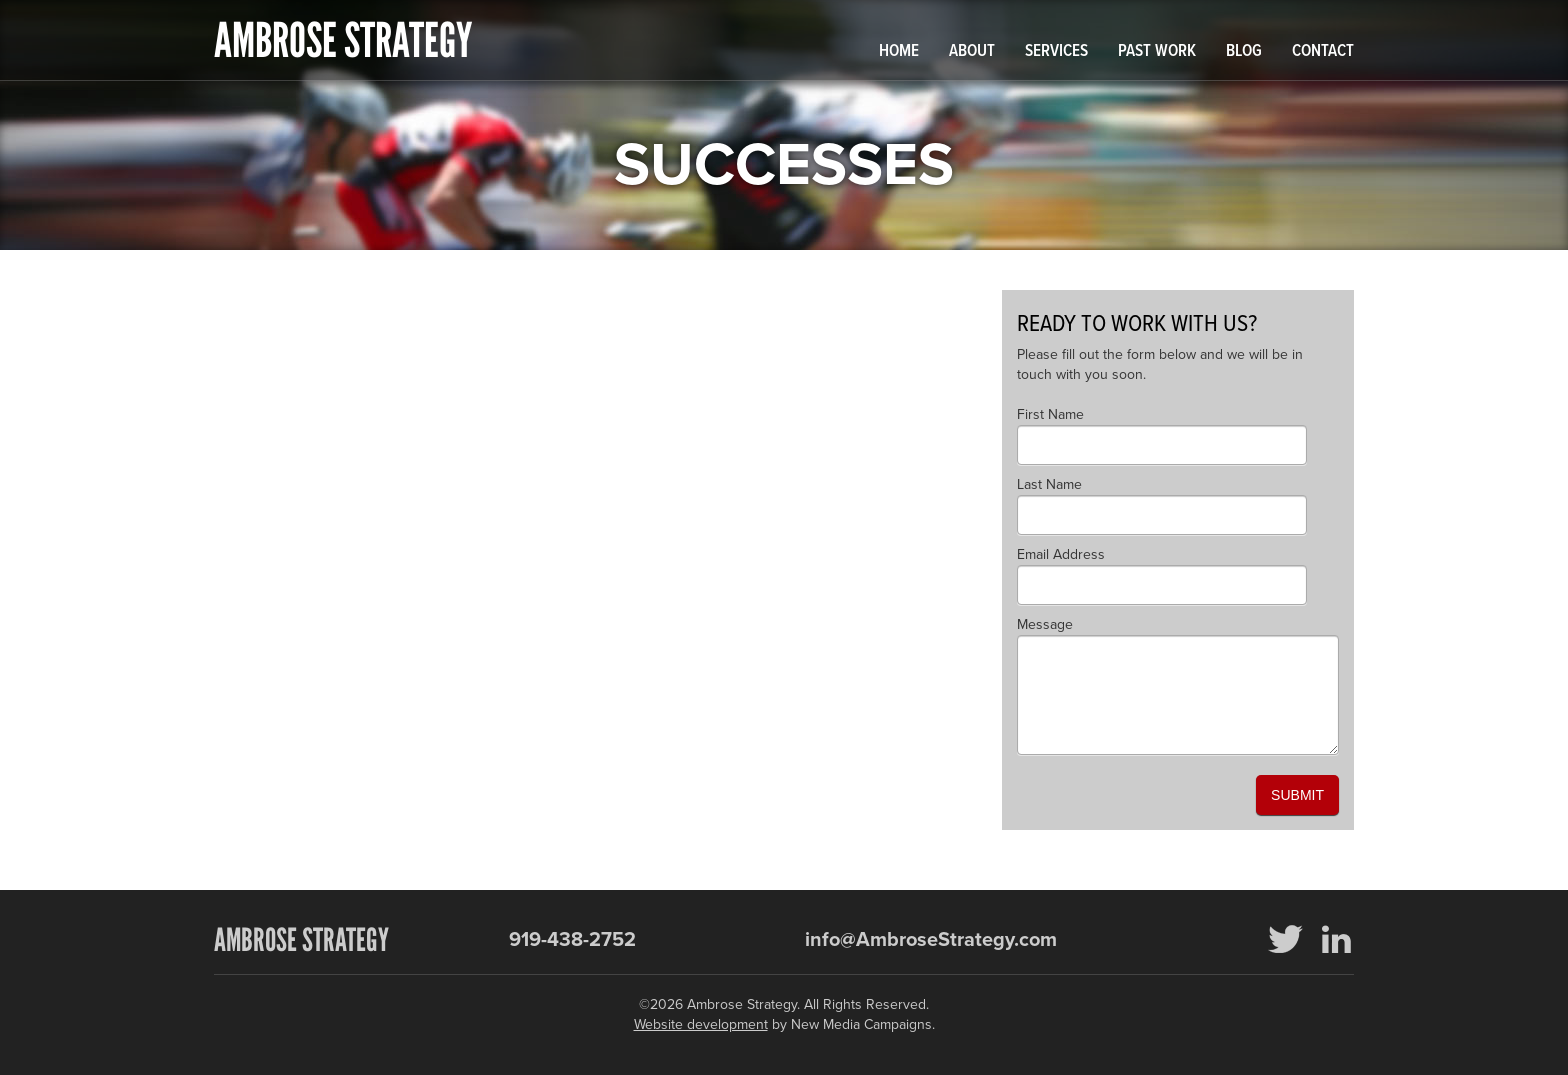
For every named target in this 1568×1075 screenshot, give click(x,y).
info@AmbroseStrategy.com (931, 940)
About (972, 52)
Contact (1323, 52)
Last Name (1049, 484)
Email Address (1061, 554)
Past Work (1157, 52)
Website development (701, 1024)
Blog (1244, 52)
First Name (1050, 414)
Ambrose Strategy (343, 40)
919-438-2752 (572, 940)
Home (899, 52)
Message (1045, 624)
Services (1056, 52)
